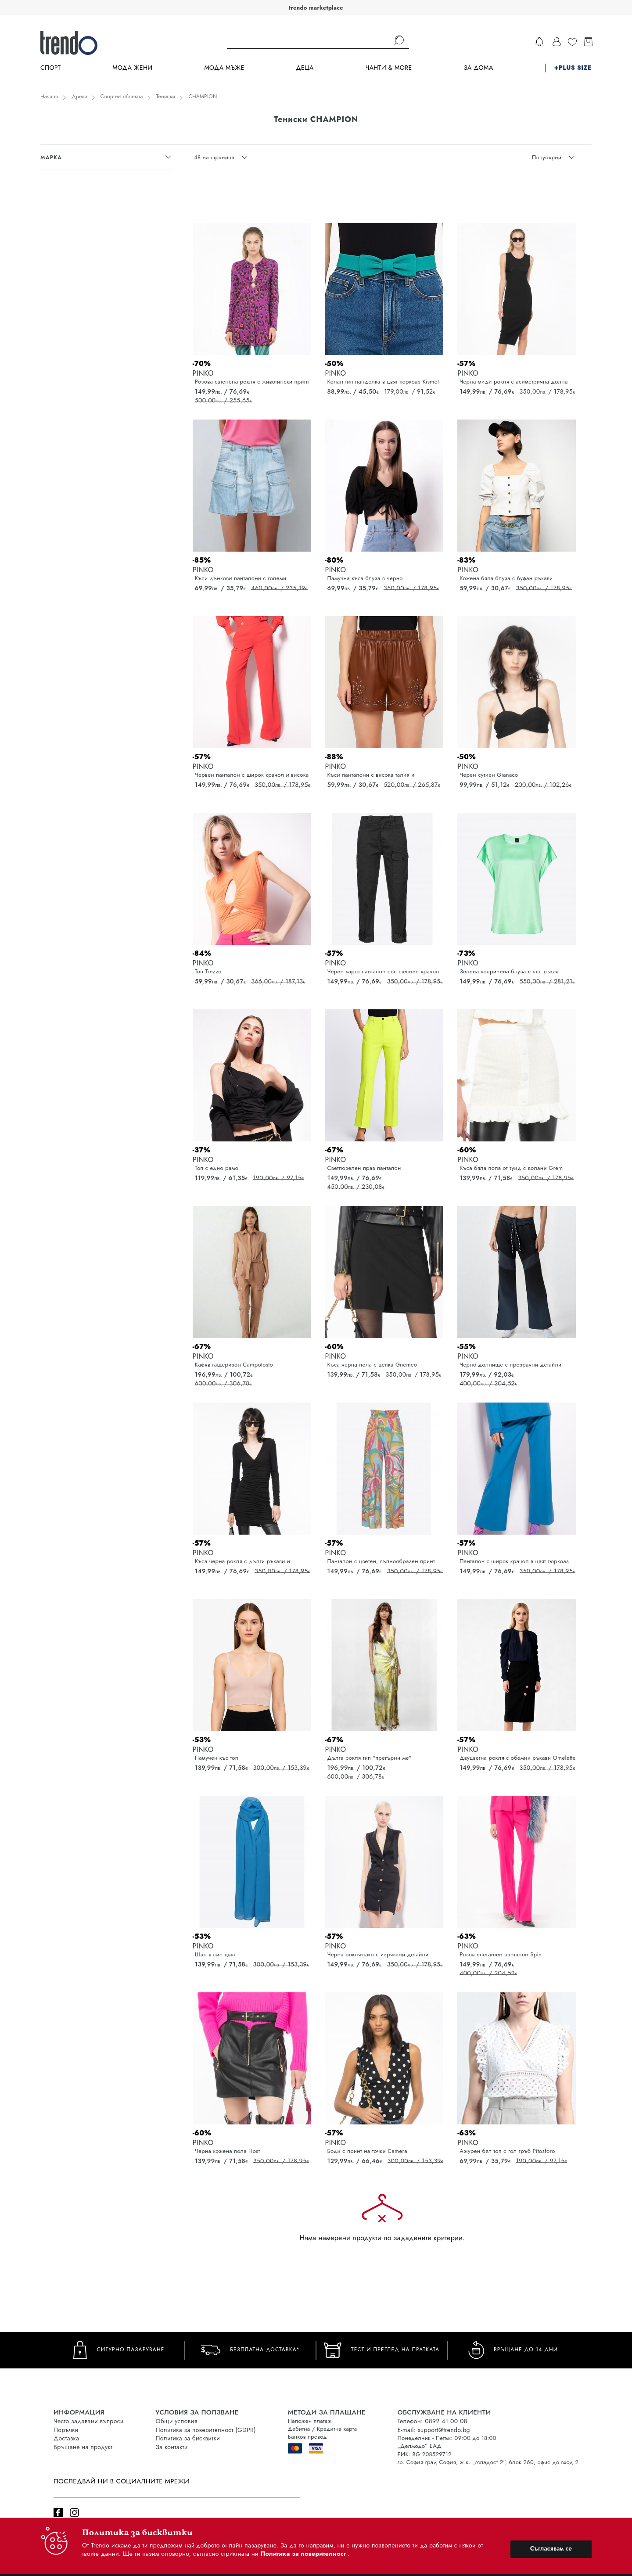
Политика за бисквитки (188, 2438)
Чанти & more (389, 68)
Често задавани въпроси (89, 2421)
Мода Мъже (224, 68)
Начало (49, 96)
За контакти (172, 2447)
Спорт (50, 68)
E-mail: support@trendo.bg (434, 2429)
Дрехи (79, 96)
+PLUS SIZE (573, 68)
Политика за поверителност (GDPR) (206, 2429)
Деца (304, 68)
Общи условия (177, 2421)
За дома (478, 68)
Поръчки (66, 2429)
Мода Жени (132, 68)
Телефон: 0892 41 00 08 (432, 2421)
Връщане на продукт (83, 2447)
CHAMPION (202, 96)
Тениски (166, 96)
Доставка (66, 2438)
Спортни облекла (122, 96)
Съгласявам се (551, 2548)
